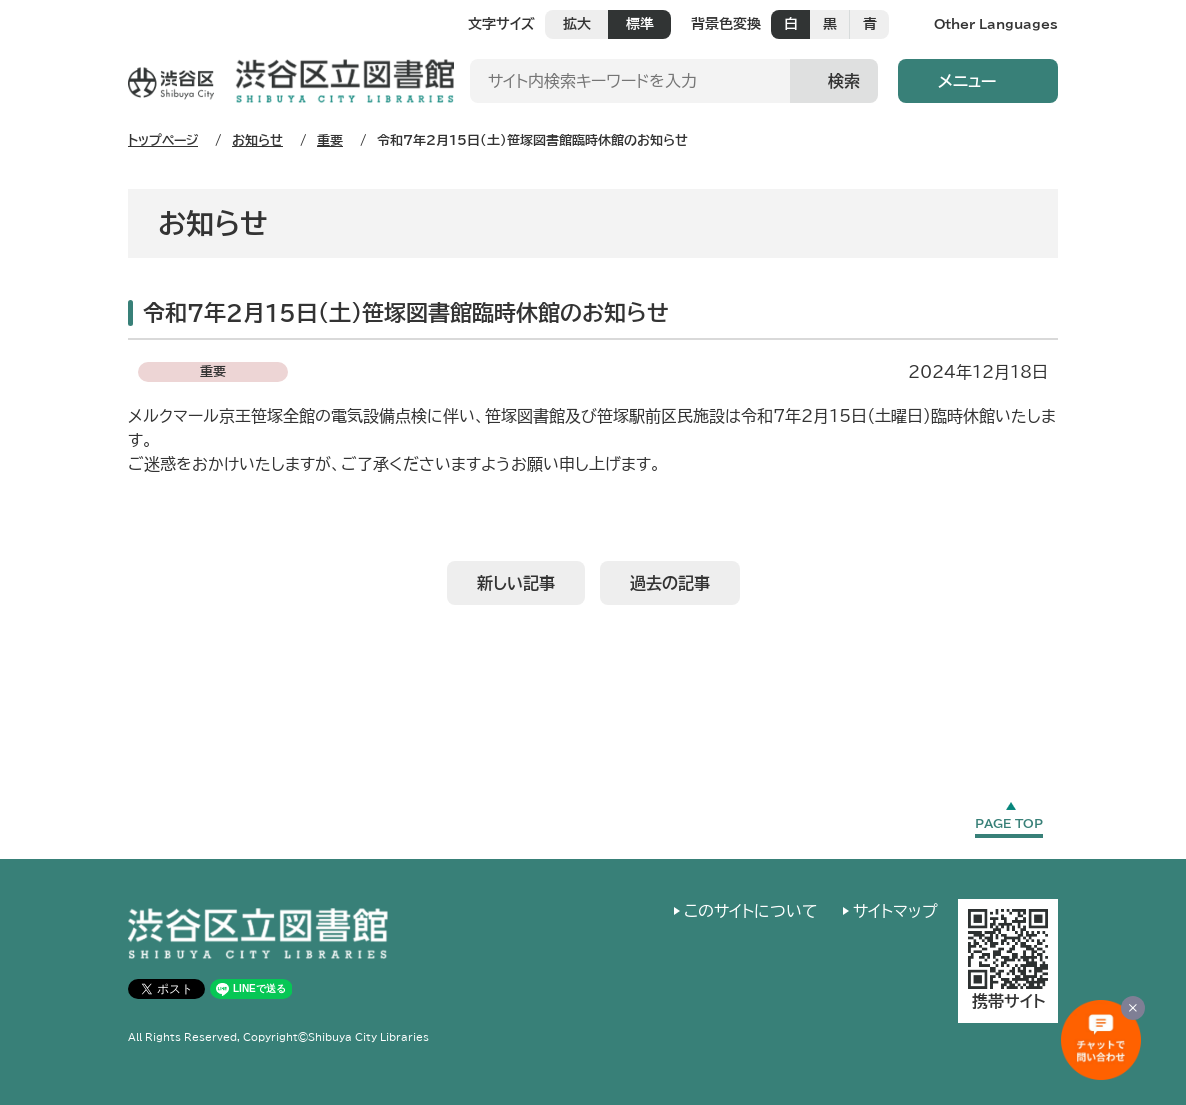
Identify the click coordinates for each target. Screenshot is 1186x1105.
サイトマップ (895, 911)
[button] (978, 81)
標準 (640, 24)
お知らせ (257, 140)
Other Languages (996, 24)
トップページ (163, 140)
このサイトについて (751, 911)
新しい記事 (516, 583)
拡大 (577, 24)
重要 (330, 140)
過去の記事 (670, 583)
